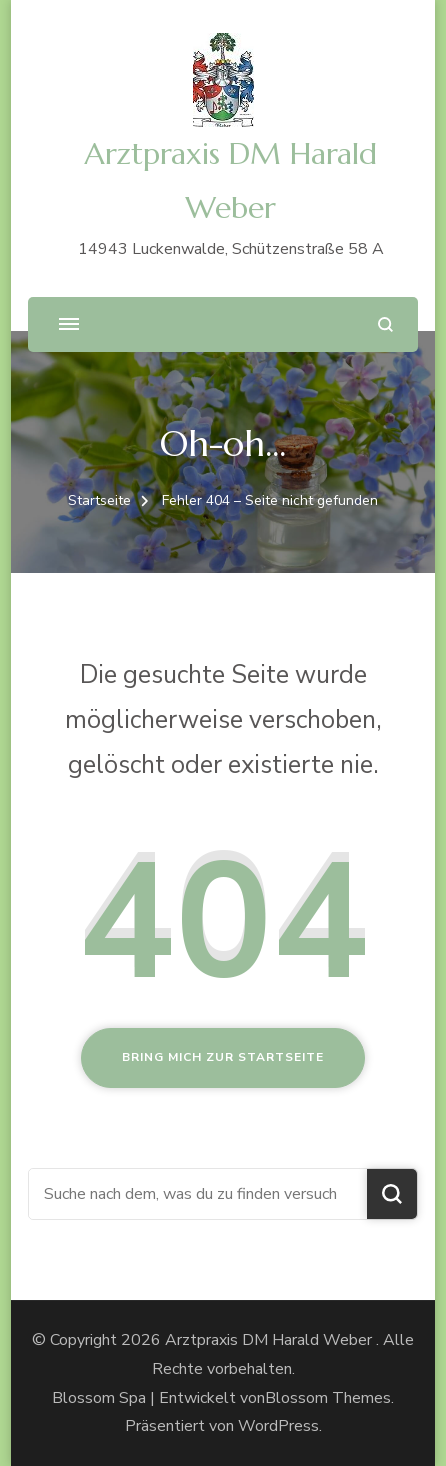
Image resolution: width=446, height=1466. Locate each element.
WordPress (278, 1426)
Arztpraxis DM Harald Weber (270, 1340)
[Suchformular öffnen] (385, 324)
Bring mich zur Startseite (223, 1057)
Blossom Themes (328, 1398)
